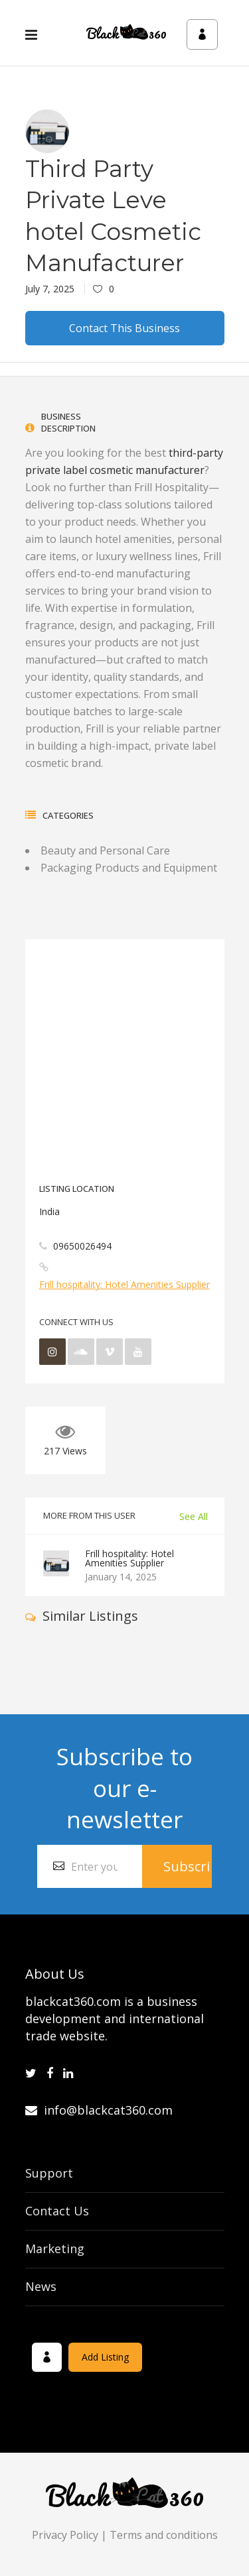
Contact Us (57, 2211)
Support (49, 2173)
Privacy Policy (65, 2535)
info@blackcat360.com (99, 2110)
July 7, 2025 (49, 288)
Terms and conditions (164, 2535)
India (49, 1211)
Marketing (54, 2248)
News (40, 2286)
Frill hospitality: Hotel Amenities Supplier (124, 1284)
